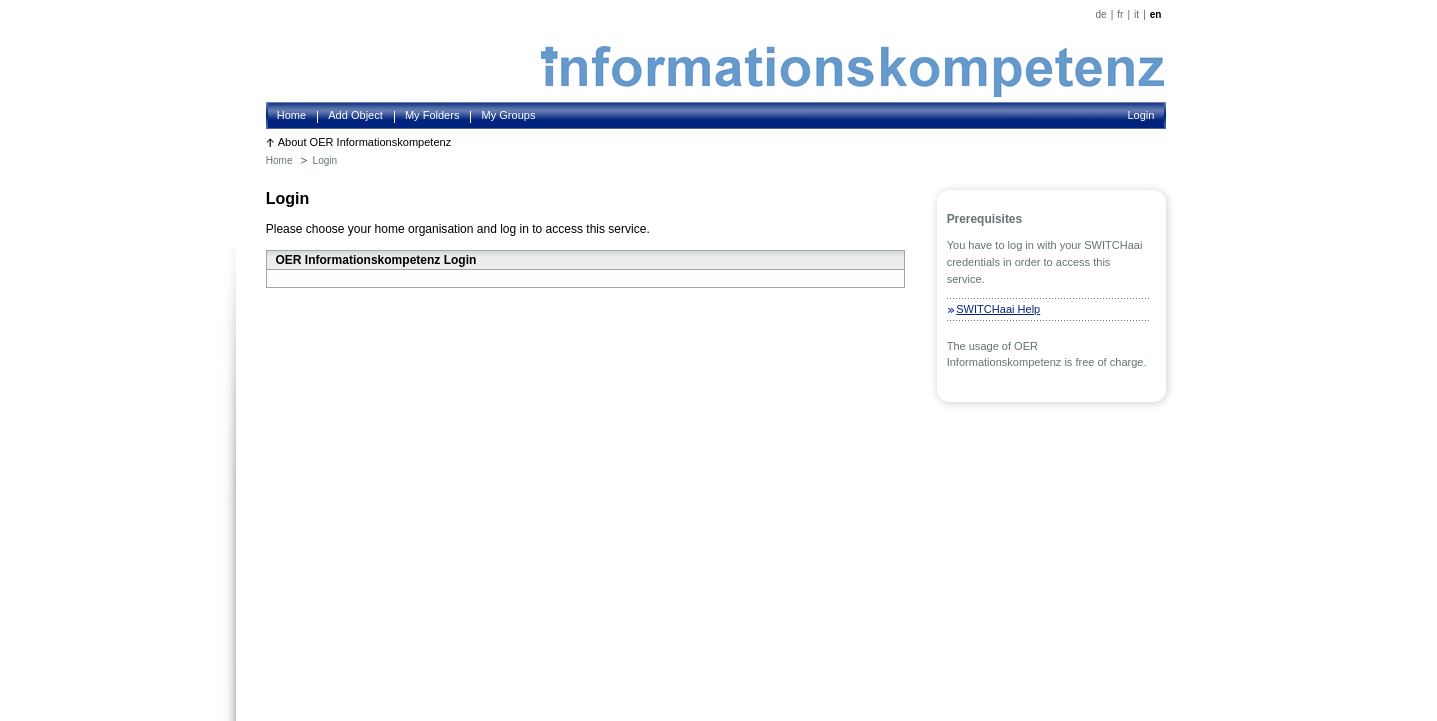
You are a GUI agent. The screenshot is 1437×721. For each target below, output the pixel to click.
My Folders (432, 115)
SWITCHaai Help (998, 309)
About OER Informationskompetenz (365, 142)
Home (291, 115)
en (1156, 14)
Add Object (355, 115)
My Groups (509, 115)
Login (1140, 115)
